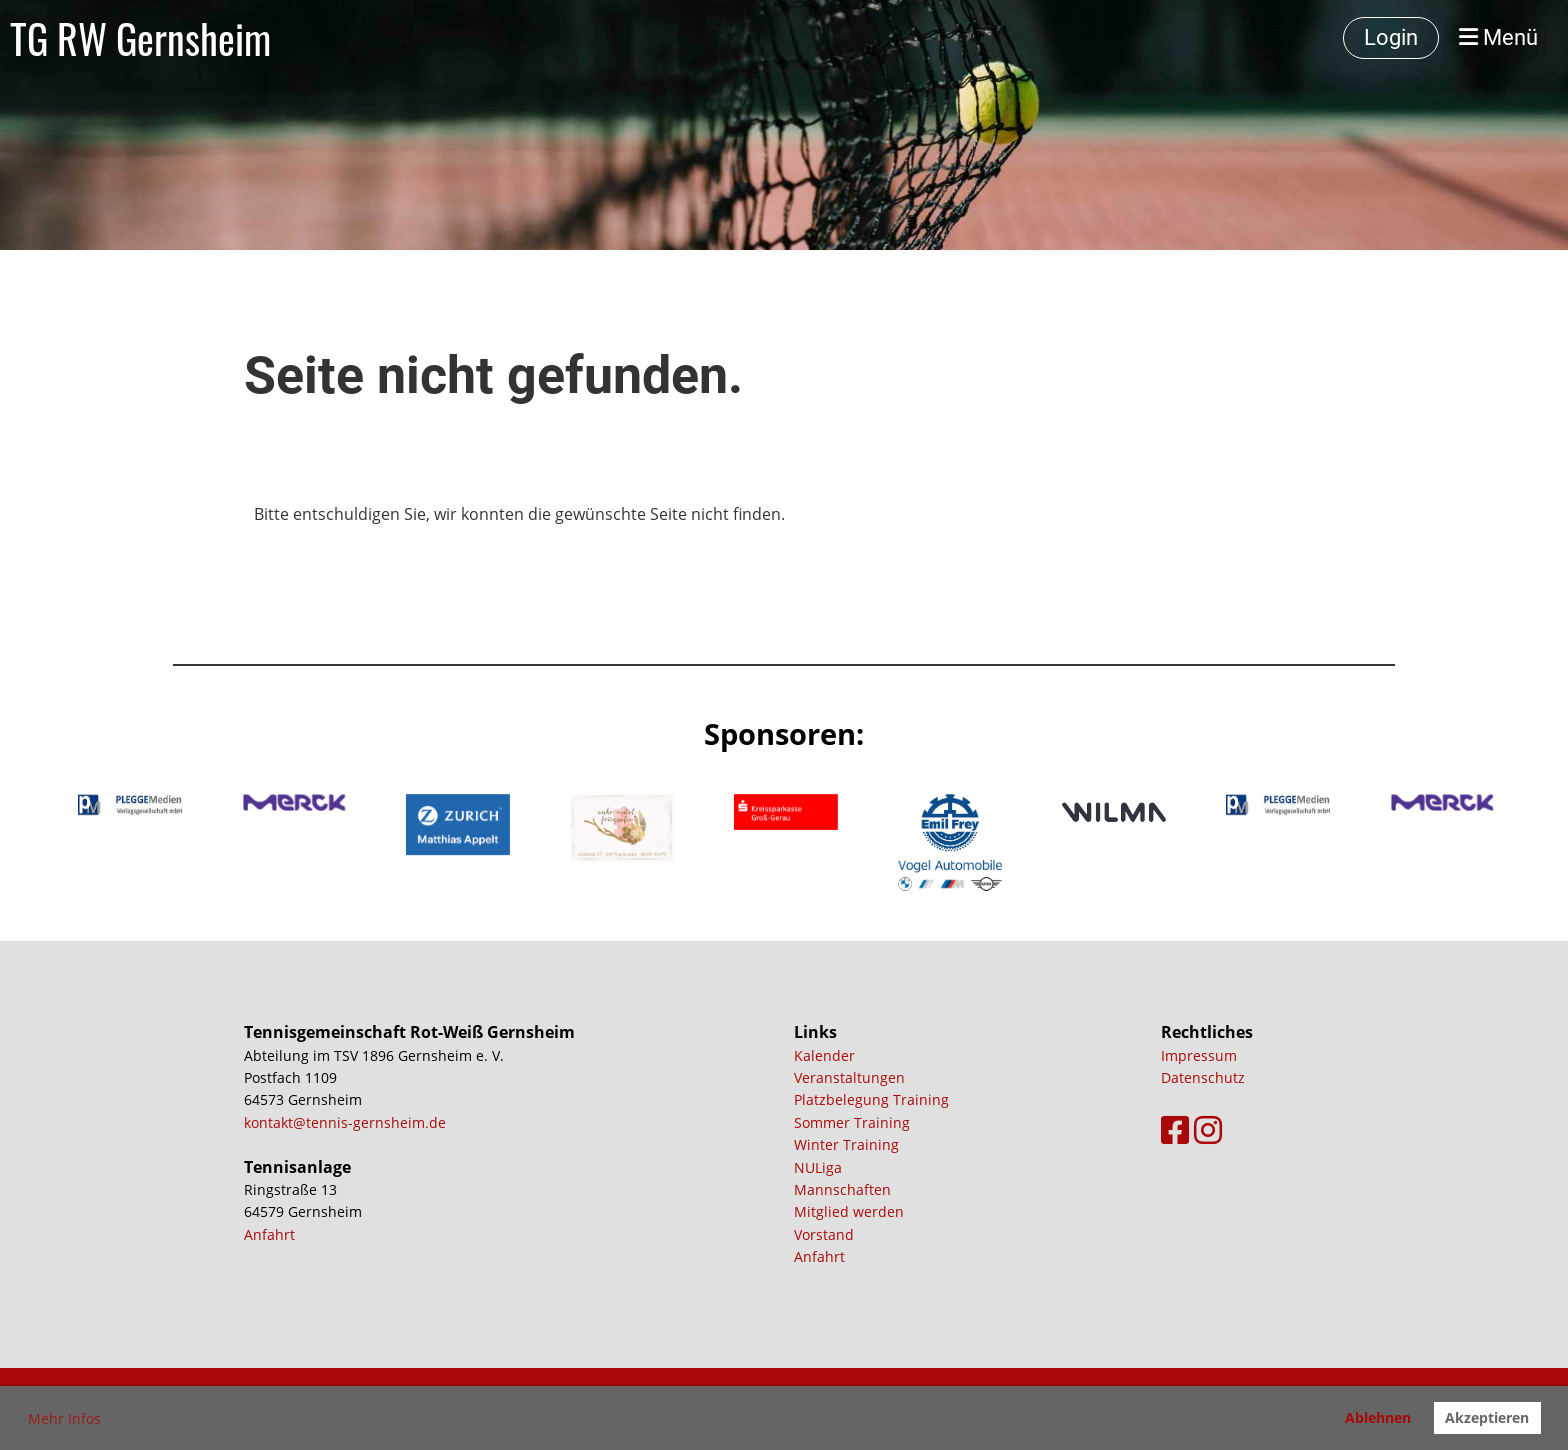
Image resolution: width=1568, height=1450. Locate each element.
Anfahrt (269, 1234)
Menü (1498, 37)
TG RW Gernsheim (140, 38)
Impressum (1199, 1055)
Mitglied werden (849, 1211)
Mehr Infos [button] (64, 1418)
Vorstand (824, 1234)
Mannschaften (842, 1189)
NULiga (818, 1167)
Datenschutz (1203, 1077)
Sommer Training (852, 1122)
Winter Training (846, 1144)
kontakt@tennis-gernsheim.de (345, 1122)
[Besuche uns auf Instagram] (1208, 1129)
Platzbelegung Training (871, 1099)
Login (1391, 37)
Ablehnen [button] (1378, 1417)
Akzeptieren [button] (1487, 1417)
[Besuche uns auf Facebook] (1175, 1129)
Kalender (824, 1055)
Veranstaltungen (849, 1077)
